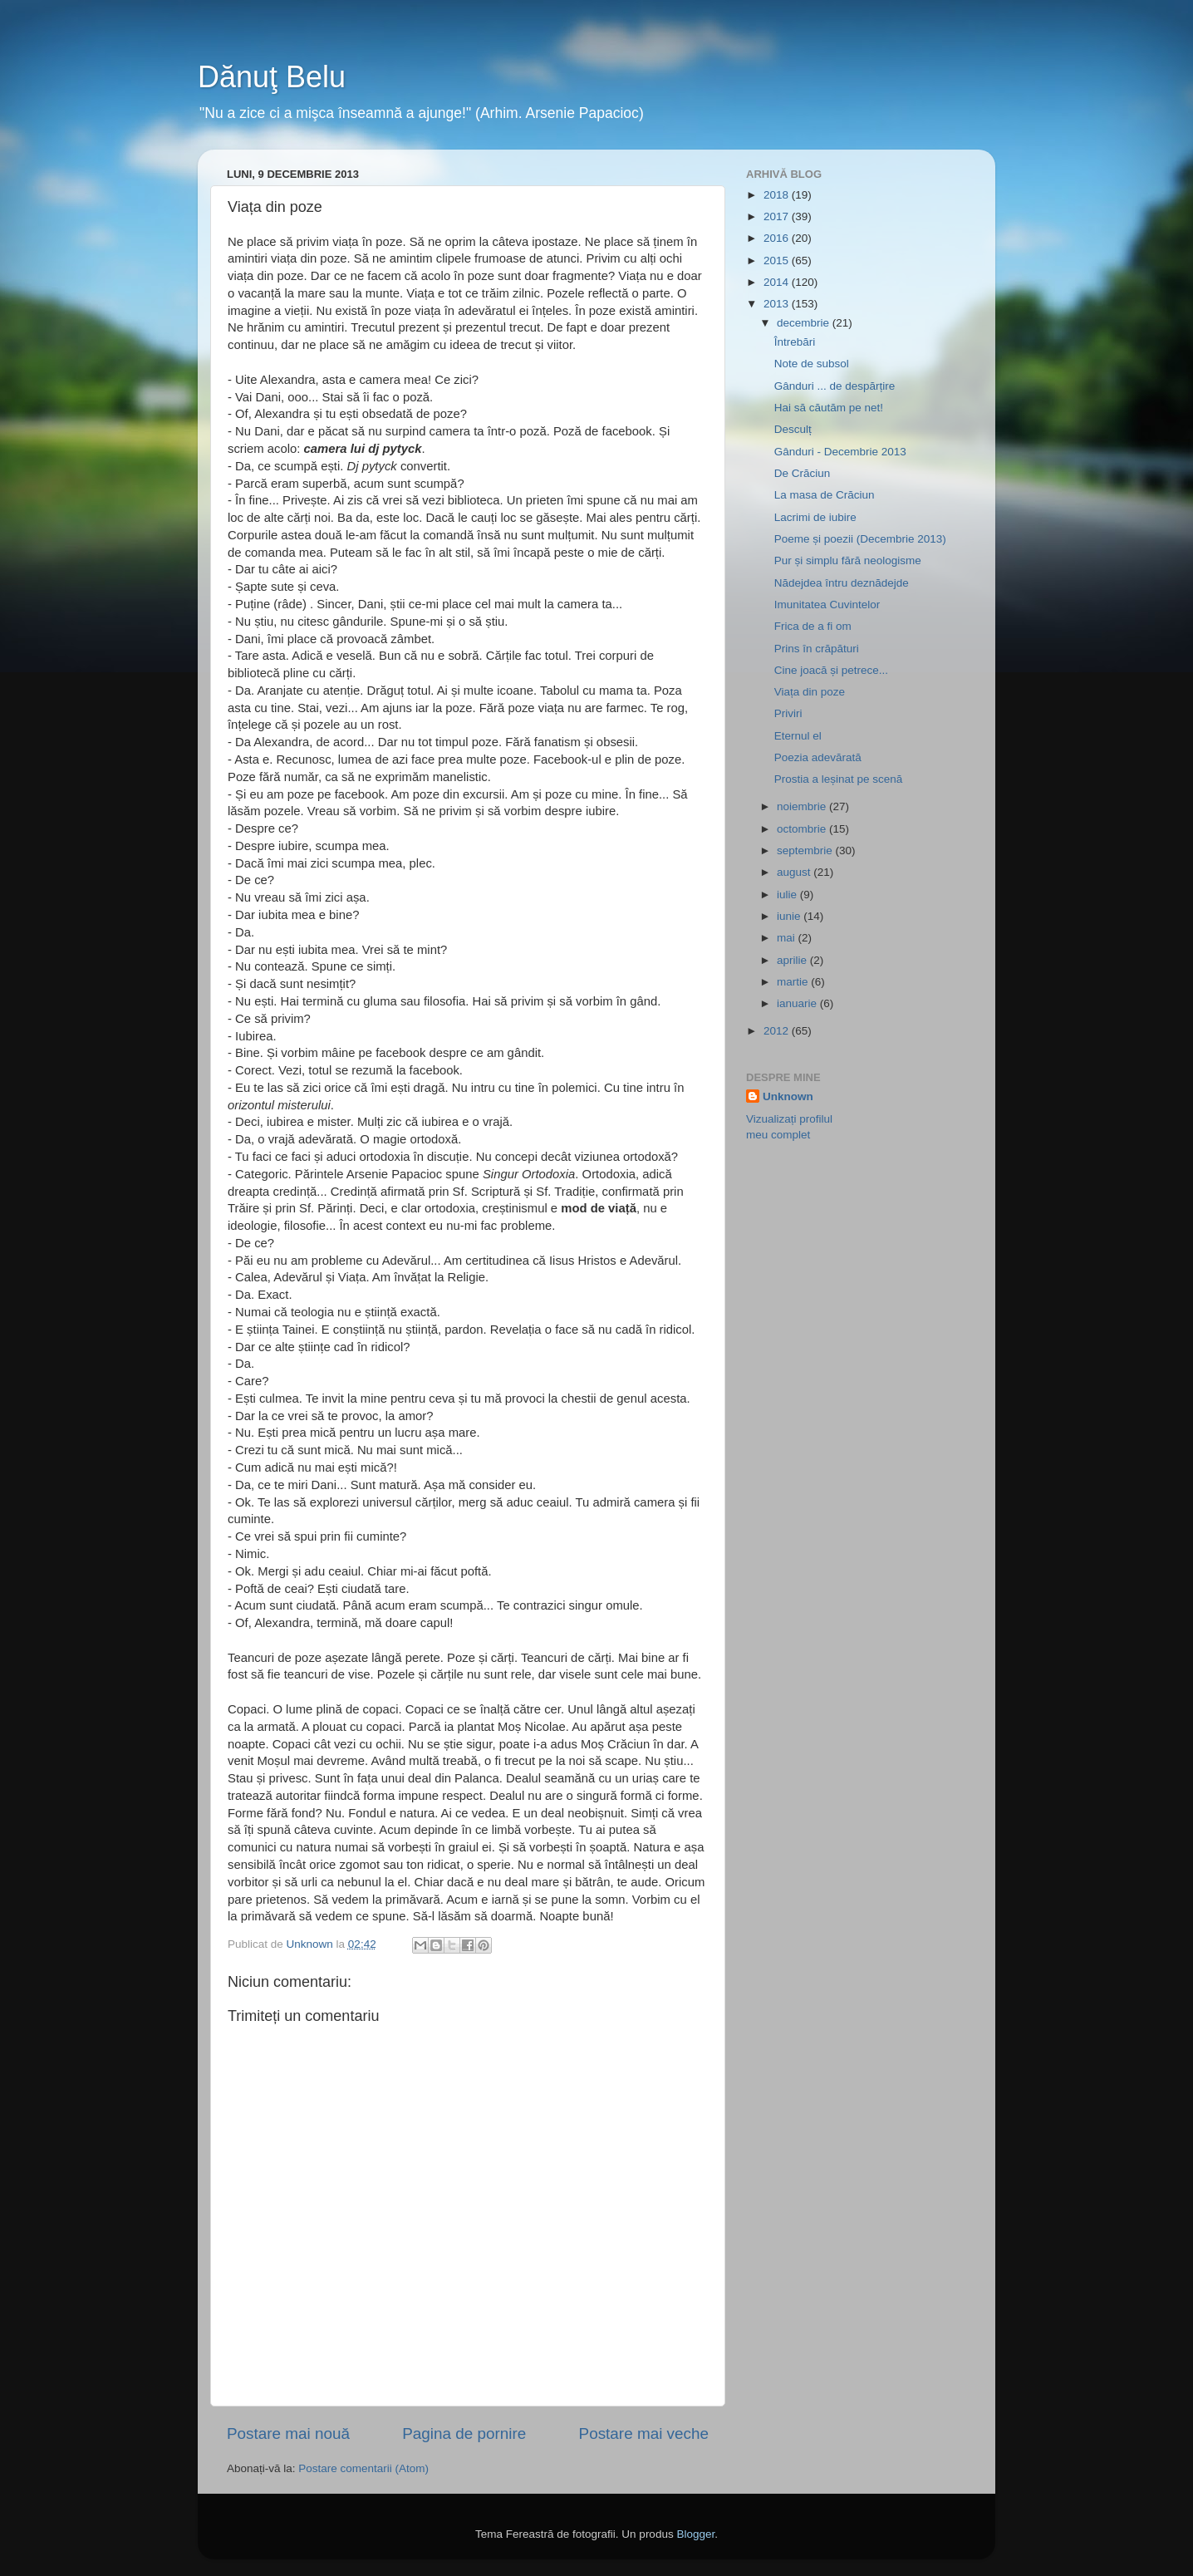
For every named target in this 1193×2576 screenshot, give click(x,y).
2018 (777, 195)
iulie (788, 894)
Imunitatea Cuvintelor (827, 604)
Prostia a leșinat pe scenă (838, 779)
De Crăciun (802, 473)
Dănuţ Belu (272, 77)
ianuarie (798, 1003)
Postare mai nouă (288, 2433)
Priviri (788, 713)
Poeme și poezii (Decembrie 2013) (860, 539)
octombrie (803, 829)
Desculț (793, 429)
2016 (777, 238)
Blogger (695, 2534)
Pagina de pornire (464, 2433)
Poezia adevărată (818, 757)
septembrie (806, 850)
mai (787, 938)
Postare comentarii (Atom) (363, 2468)
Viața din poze (809, 692)
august (795, 872)
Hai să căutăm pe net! (828, 407)
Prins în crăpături (816, 648)
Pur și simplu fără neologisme (847, 560)
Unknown (788, 1096)
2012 (777, 1031)
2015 (777, 260)
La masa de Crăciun (824, 495)
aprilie (793, 960)
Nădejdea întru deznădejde (841, 583)
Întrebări (795, 342)
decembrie (804, 323)
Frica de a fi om (813, 626)
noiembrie (803, 806)
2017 (777, 216)
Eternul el (798, 736)
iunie (790, 916)
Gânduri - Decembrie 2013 (840, 451)
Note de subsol (811, 363)
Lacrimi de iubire (815, 517)
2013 (777, 303)
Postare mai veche (644, 2433)
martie (794, 982)
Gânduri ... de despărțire (835, 386)
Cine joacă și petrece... (831, 670)
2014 (777, 282)
